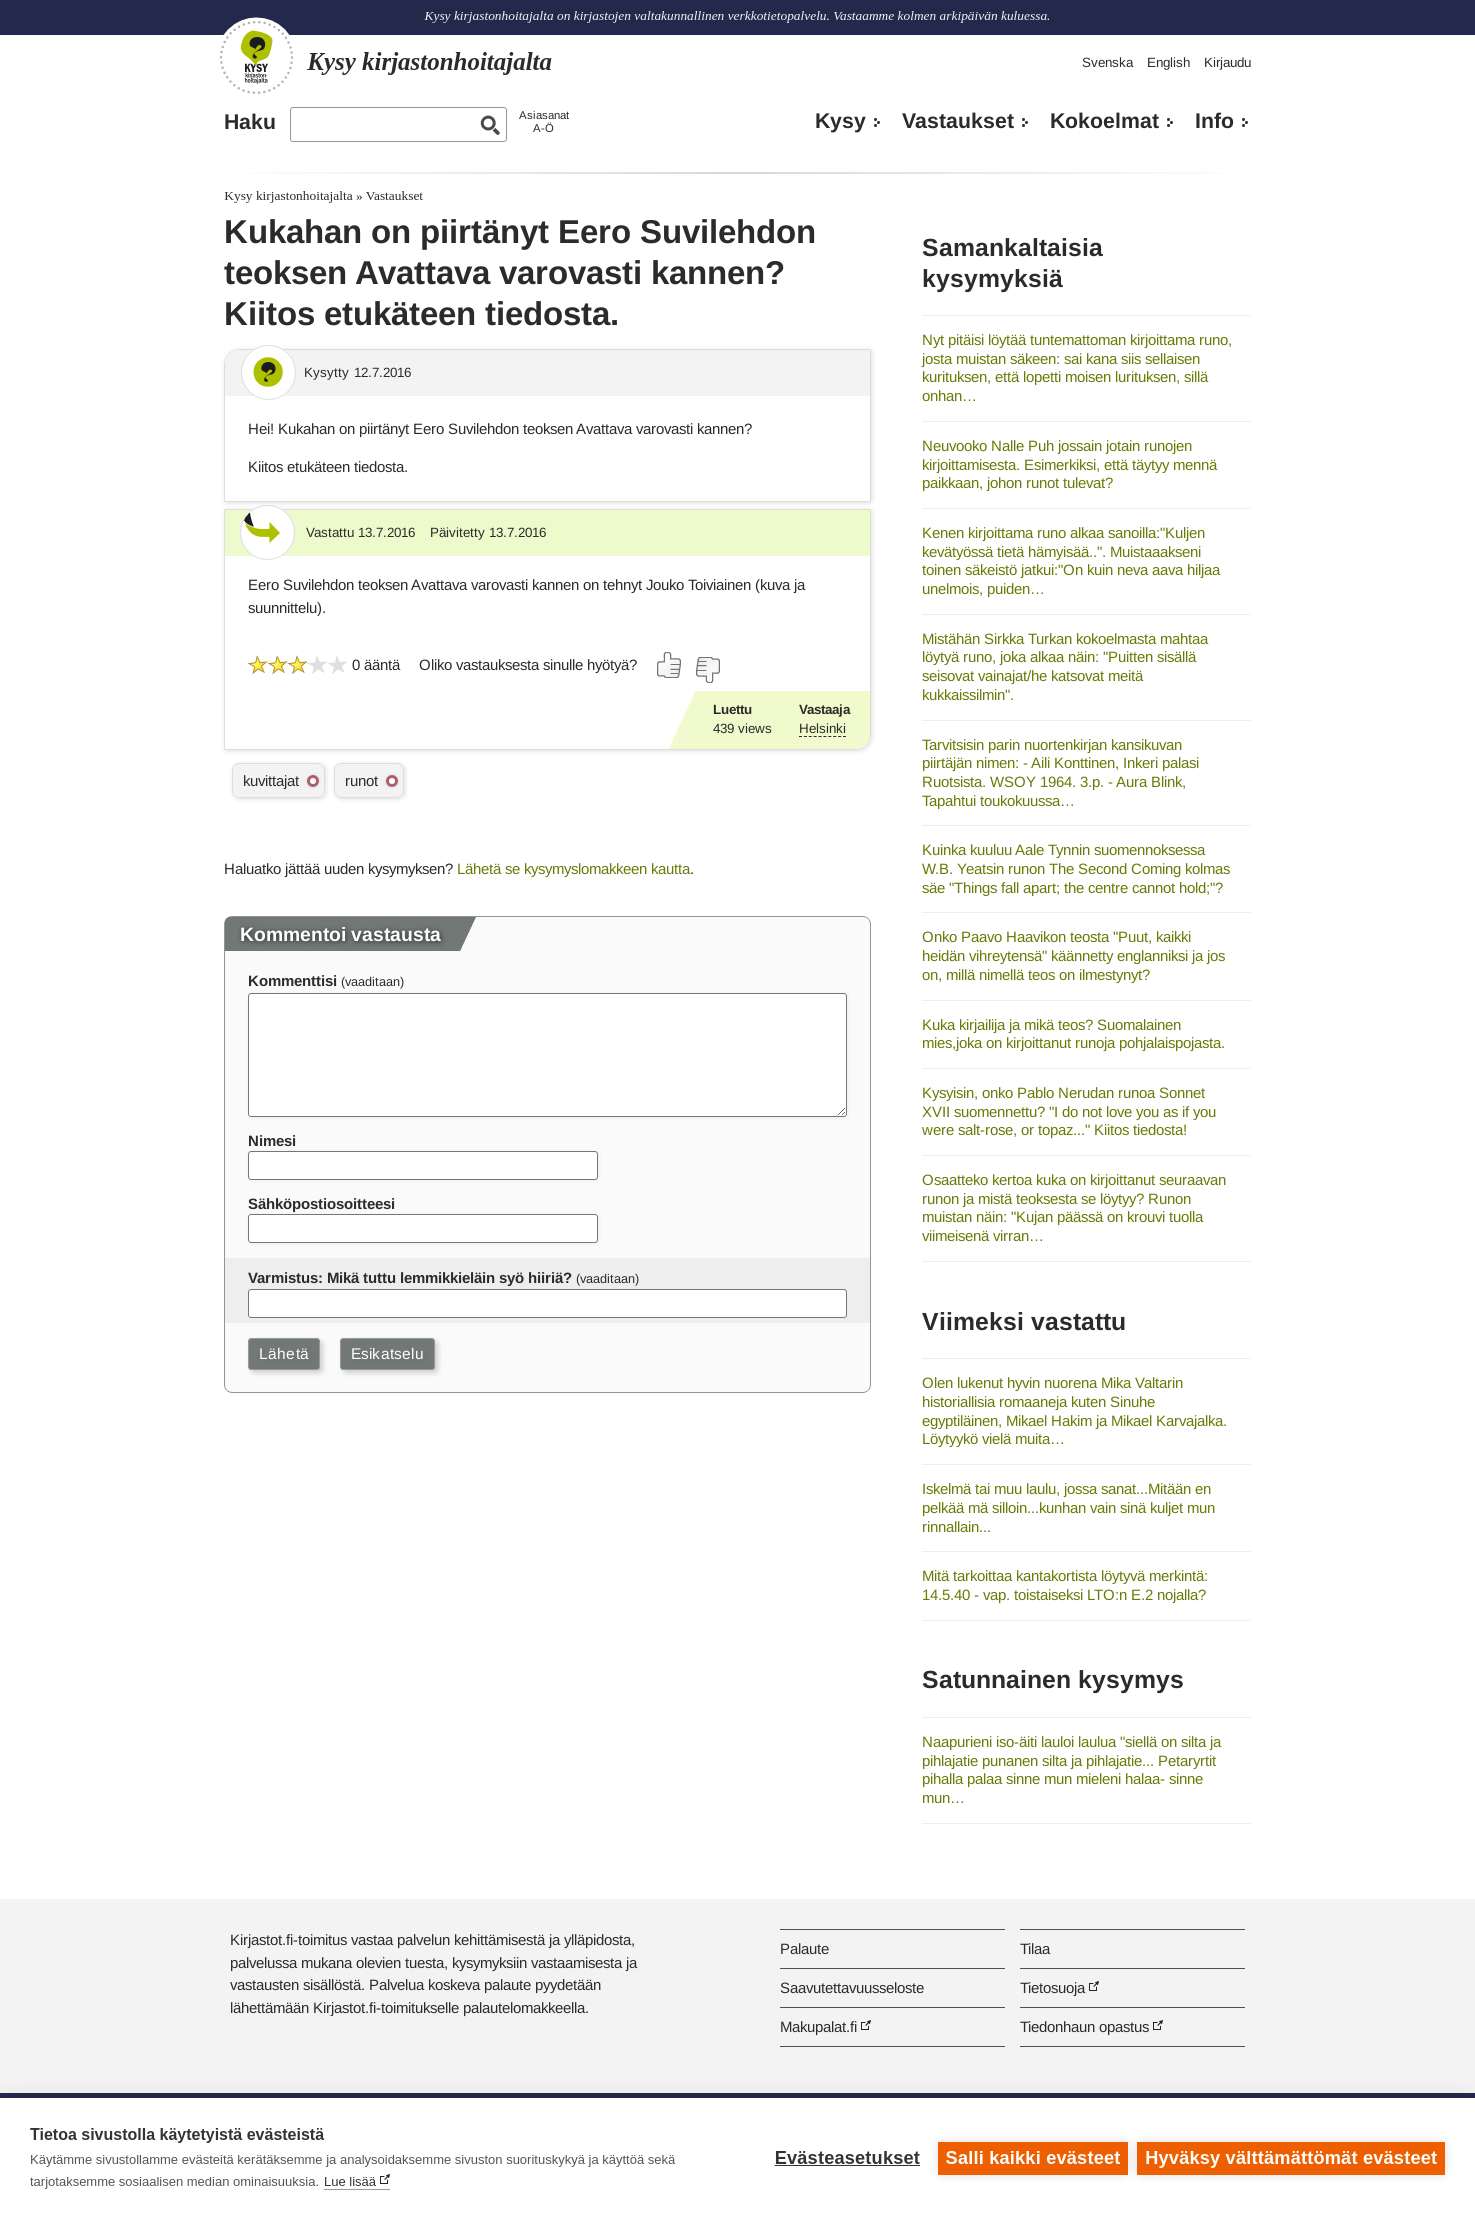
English (1168, 62)
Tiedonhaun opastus (1084, 2026)
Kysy (840, 121)
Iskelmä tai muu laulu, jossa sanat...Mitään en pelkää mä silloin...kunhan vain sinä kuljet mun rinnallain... (1068, 1507)
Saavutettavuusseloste (852, 1987)
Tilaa (1035, 1948)
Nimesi (272, 1140)
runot (361, 780)
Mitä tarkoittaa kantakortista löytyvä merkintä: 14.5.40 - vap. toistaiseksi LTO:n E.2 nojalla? (1065, 1585)
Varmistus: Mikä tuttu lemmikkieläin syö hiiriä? (410, 1277)
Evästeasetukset (846, 2158)
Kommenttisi (292, 980)
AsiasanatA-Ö (544, 121)
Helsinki (822, 728)
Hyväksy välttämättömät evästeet (1291, 2158)
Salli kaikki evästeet (1032, 2158)
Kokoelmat (1104, 121)
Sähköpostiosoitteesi (321, 1203)
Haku (250, 122)
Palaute (804, 1948)
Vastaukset (958, 121)
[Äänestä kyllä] (670, 665)
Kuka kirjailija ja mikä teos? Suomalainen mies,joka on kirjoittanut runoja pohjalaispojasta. (1073, 1034)
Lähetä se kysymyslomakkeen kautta (573, 868)
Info (1214, 121)
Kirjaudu (1227, 62)
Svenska (1107, 62)
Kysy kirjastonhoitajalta (288, 195)
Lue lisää (350, 2181)
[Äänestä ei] (707, 670)
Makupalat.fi (818, 2026)
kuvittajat (271, 780)
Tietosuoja (1052, 1987)
